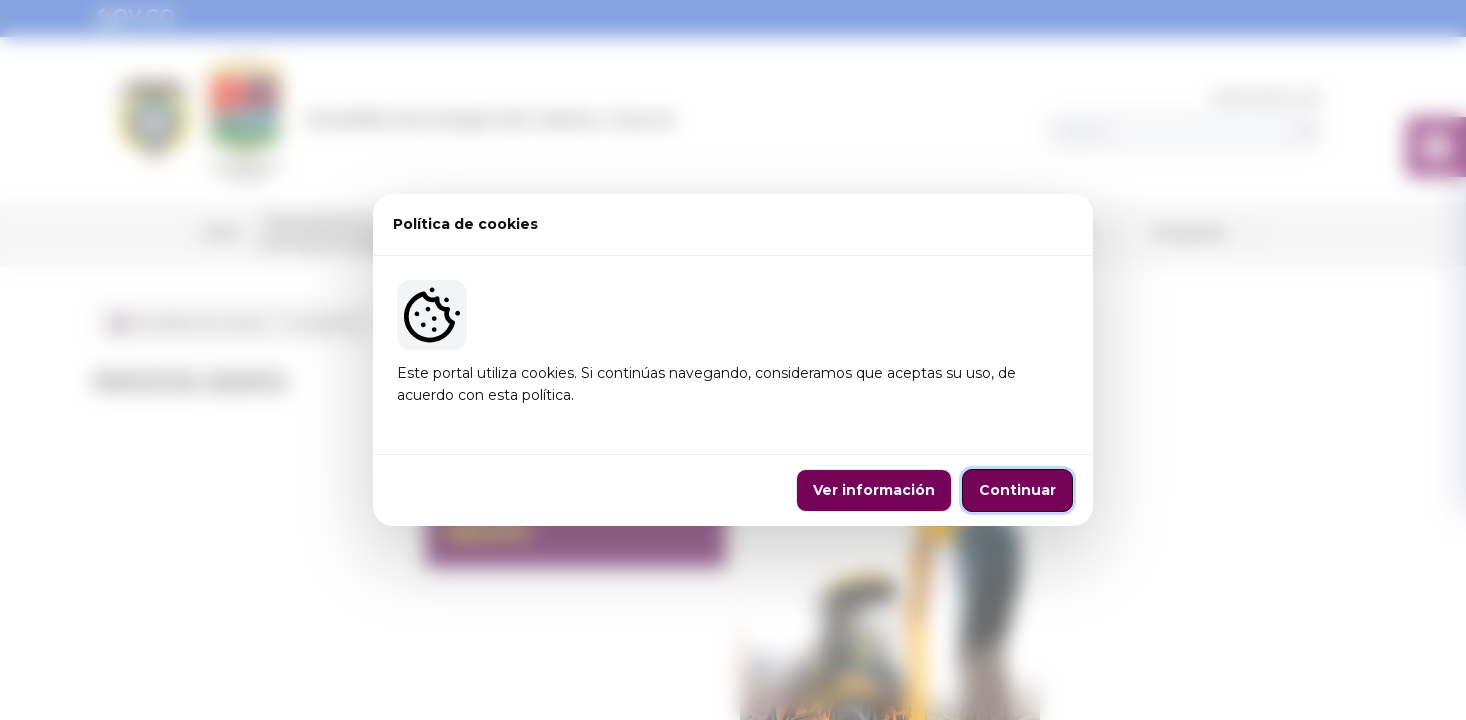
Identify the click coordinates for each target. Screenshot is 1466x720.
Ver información (874, 490)
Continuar (1017, 490)
